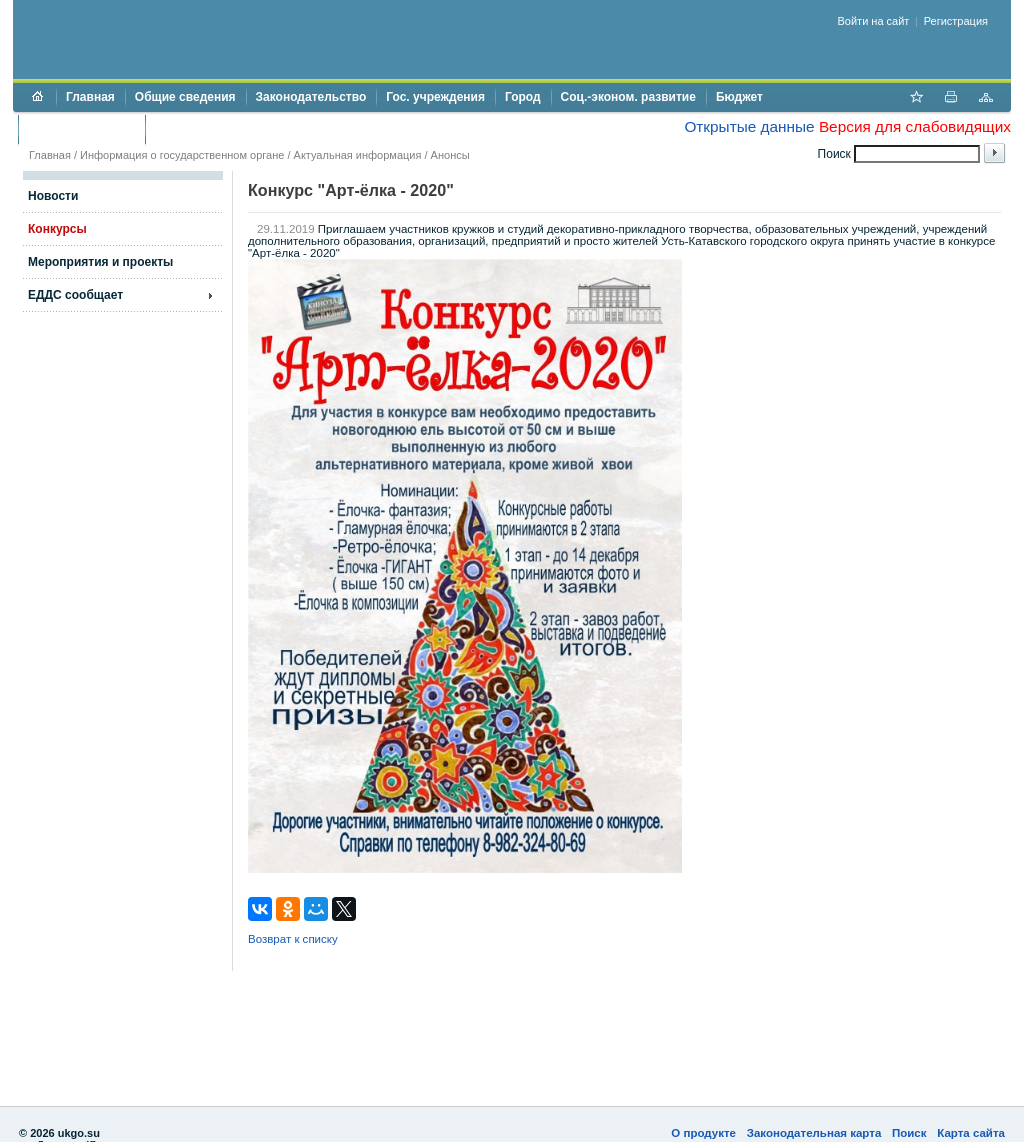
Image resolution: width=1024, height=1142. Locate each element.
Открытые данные (749, 126)
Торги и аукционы (81, 129)
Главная (90, 97)
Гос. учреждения (435, 97)
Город (523, 97)
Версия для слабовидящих (915, 126)
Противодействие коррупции (241, 129)
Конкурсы (57, 229)
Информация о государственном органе (182, 155)
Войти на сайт (874, 21)
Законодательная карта (814, 1133)
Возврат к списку (293, 939)
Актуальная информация (358, 155)
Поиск (909, 1133)
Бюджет (739, 97)
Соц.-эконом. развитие (628, 97)
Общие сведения (185, 97)
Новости (53, 196)
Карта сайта (971, 1133)
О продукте (703, 1133)
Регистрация (956, 21)
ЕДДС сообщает (75, 295)
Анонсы (450, 155)
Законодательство (311, 97)
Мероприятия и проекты (100, 262)
